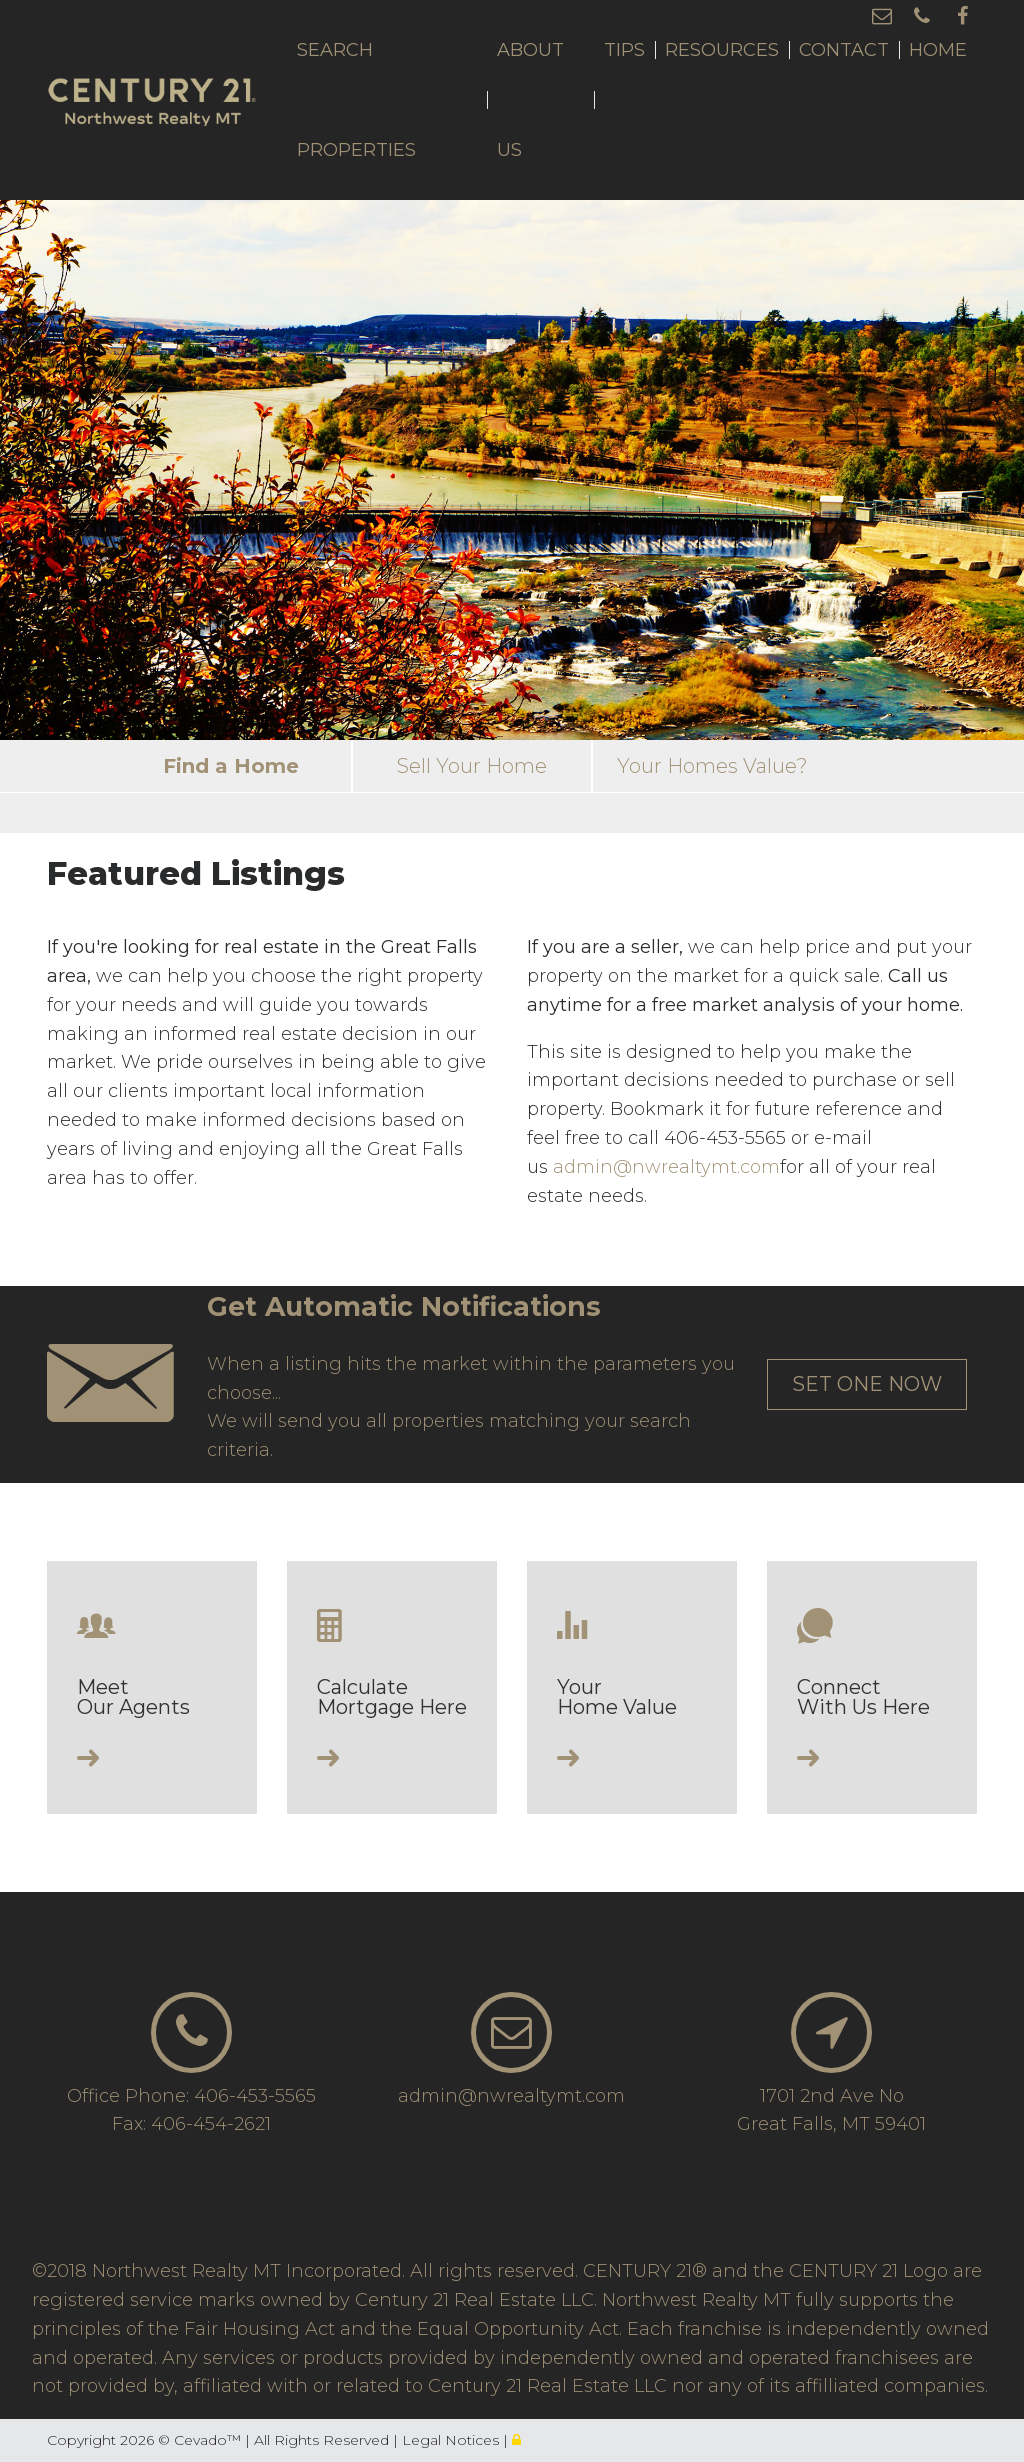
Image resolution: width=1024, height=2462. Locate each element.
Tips (624, 50)
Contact (844, 50)
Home (938, 50)
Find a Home (231, 766)
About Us (530, 100)
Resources (722, 50)
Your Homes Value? (712, 766)
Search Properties (356, 100)
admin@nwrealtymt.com (666, 1167)
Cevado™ (209, 2440)
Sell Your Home (472, 766)
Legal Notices (452, 2440)
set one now (867, 1384)
